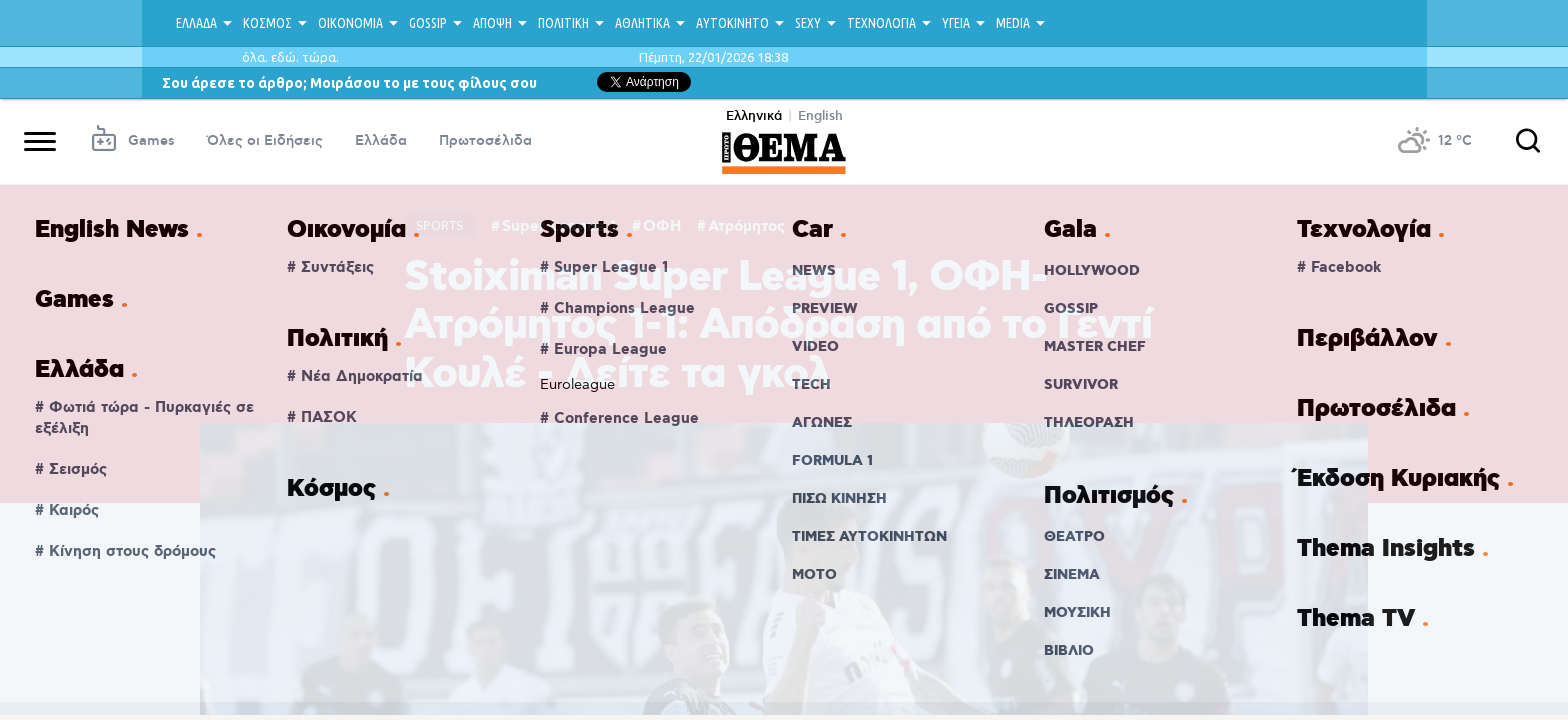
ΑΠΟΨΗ (492, 23)
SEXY (808, 23)
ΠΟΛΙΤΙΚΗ (563, 23)
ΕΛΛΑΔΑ (196, 23)
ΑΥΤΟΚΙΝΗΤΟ (732, 23)
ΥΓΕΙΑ (956, 23)
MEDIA (1013, 23)
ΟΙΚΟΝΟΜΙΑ (350, 23)
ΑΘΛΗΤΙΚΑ (642, 23)
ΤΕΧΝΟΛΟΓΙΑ (881, 23)
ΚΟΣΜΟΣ (267, 23)
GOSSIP (428, 23)
